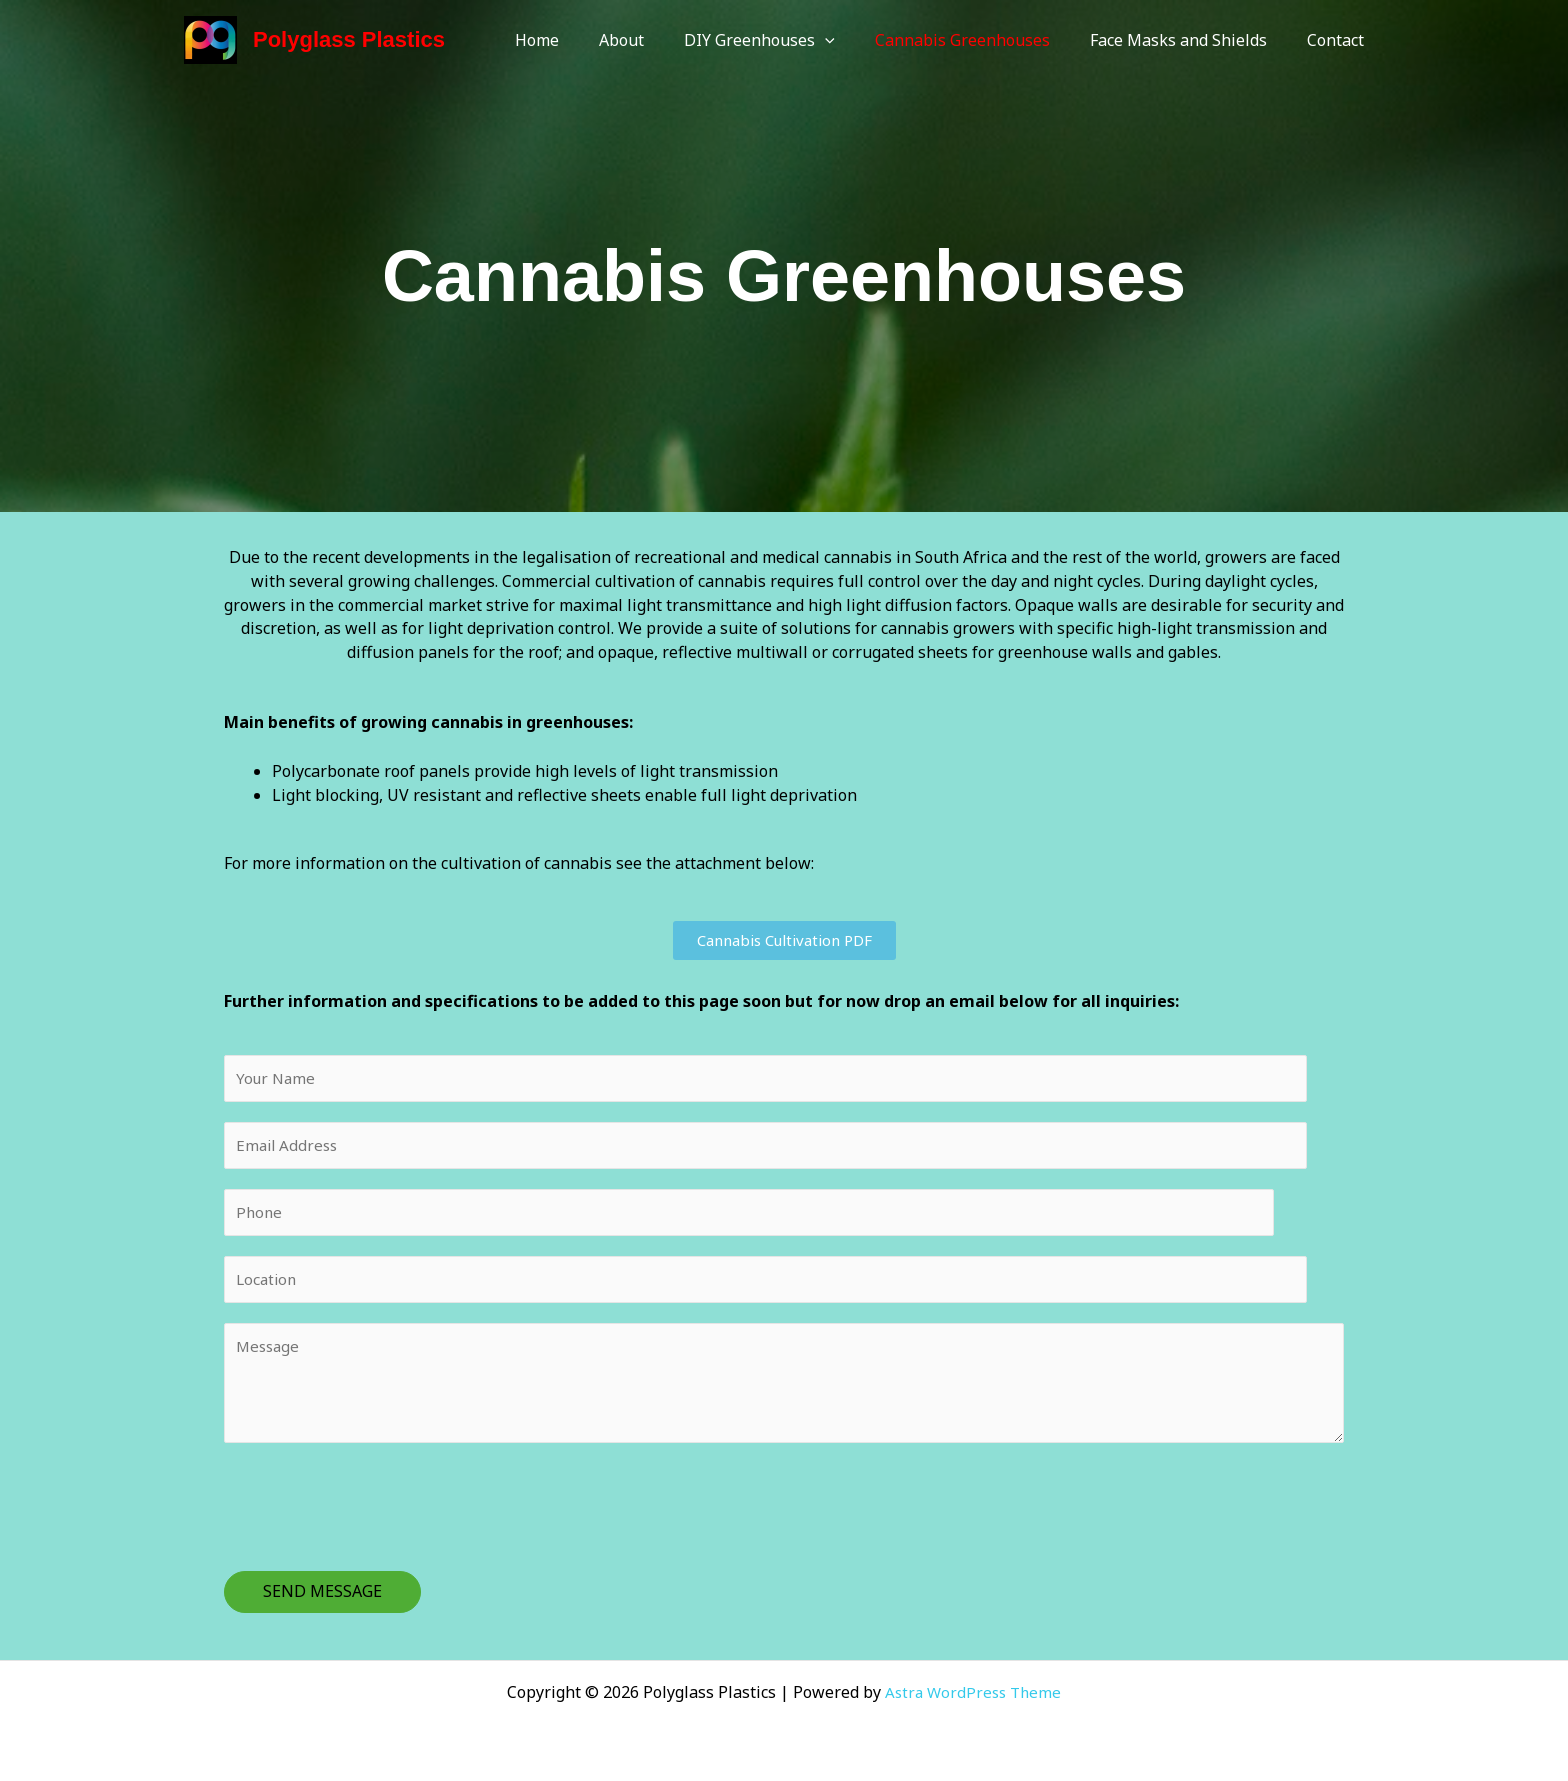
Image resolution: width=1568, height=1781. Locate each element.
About (657, 40)
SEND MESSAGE (322, 1602)
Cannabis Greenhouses (982, 40)
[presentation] (376, 1513)
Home (581, 40)
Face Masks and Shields (1190, 40)
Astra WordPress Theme (973, 1692)
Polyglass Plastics (349, 39)
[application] (853, 40)
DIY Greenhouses (787, 40)
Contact (1339, 40)
